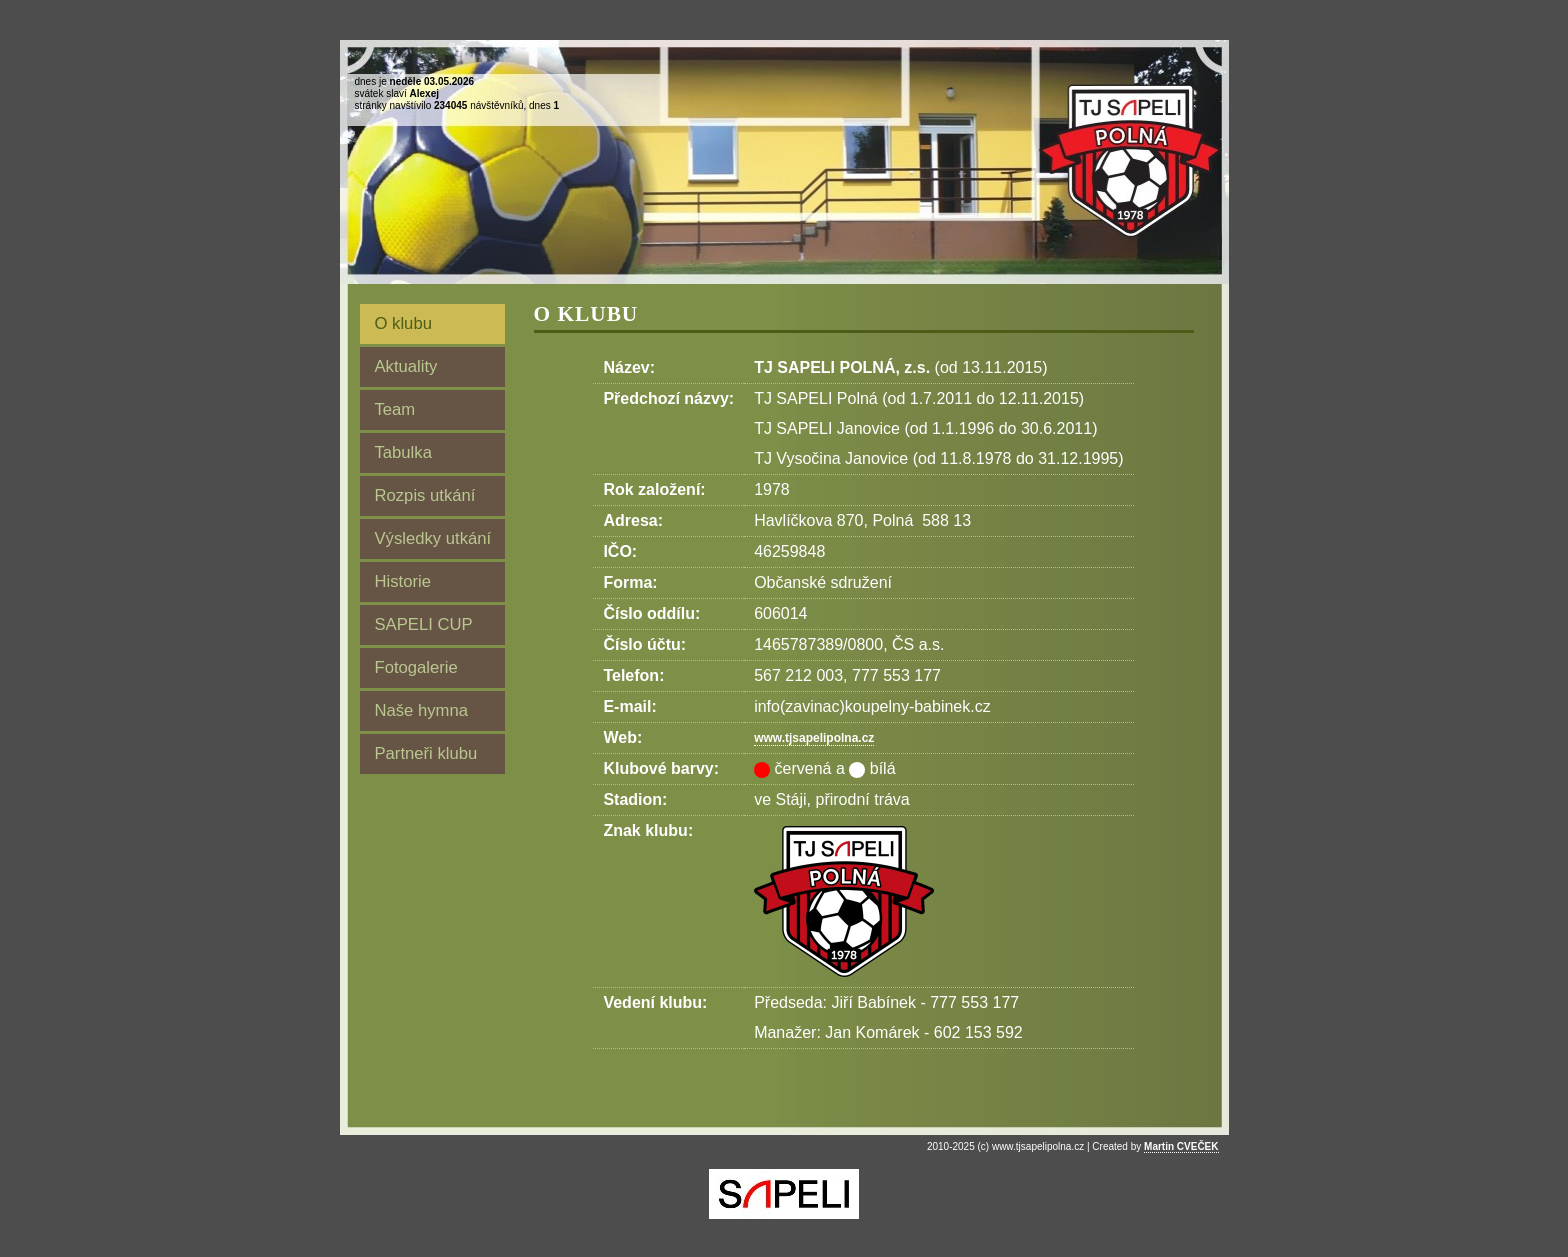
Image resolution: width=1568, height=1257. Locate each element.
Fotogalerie (416, 667)
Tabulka (403, 452)
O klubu (403, 323)
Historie (403, 581)
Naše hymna (422, 710)
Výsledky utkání (433, 538)
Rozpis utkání (425, 495)
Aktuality (406, 366)
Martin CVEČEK (1181, 1146)
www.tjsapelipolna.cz (814, 738)
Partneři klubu (426, 753)
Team (395, 409)
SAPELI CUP (424, 624)
